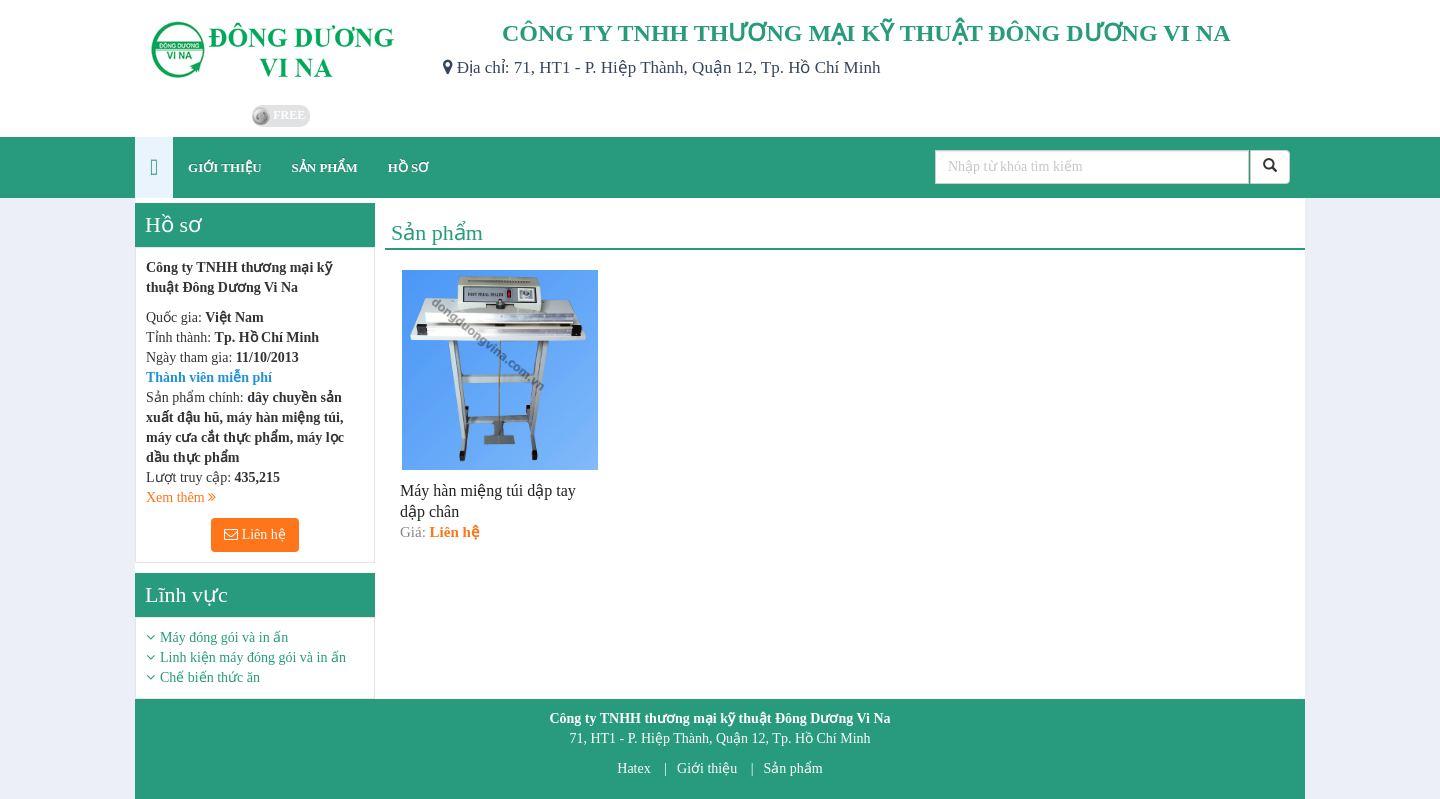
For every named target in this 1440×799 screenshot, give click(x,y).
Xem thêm (181, 497)
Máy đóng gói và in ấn (224, 637)
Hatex (633, 768)
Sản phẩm (793, 768)
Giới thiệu (707, 768)
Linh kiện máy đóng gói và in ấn (253, 657)
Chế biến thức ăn (210, 677)
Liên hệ (255, 534)
